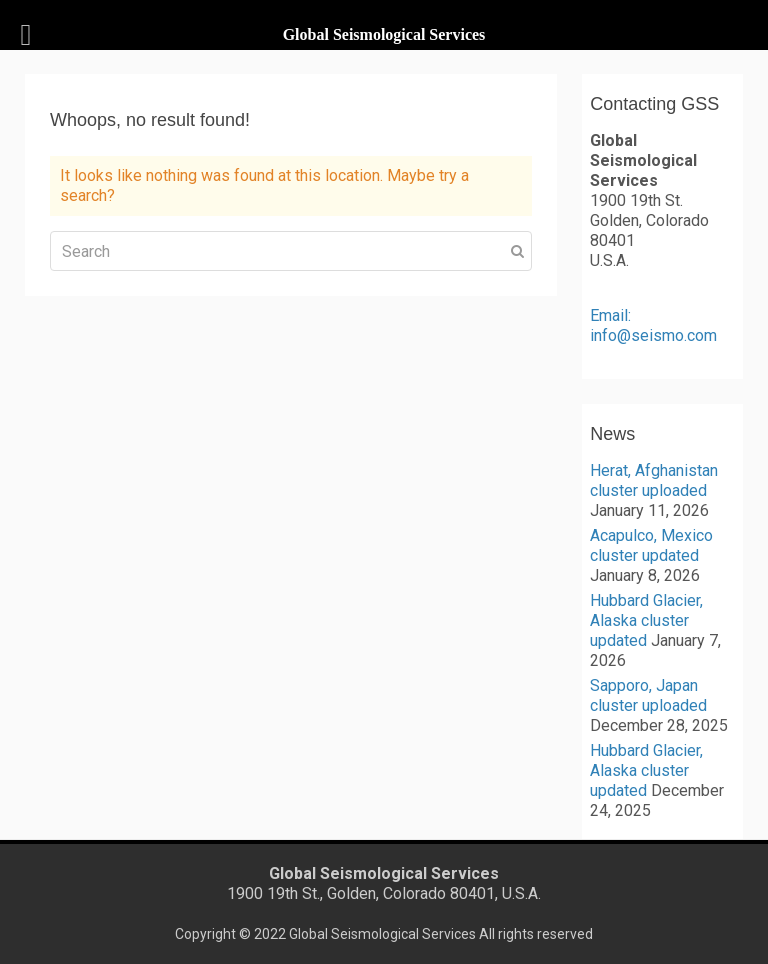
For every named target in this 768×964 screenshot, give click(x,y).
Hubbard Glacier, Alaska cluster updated (646, 620)
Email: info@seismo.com (653, 325)
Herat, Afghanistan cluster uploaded (654, 480)
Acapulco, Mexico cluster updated (651, 545)
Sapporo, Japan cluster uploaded (648, 695)
